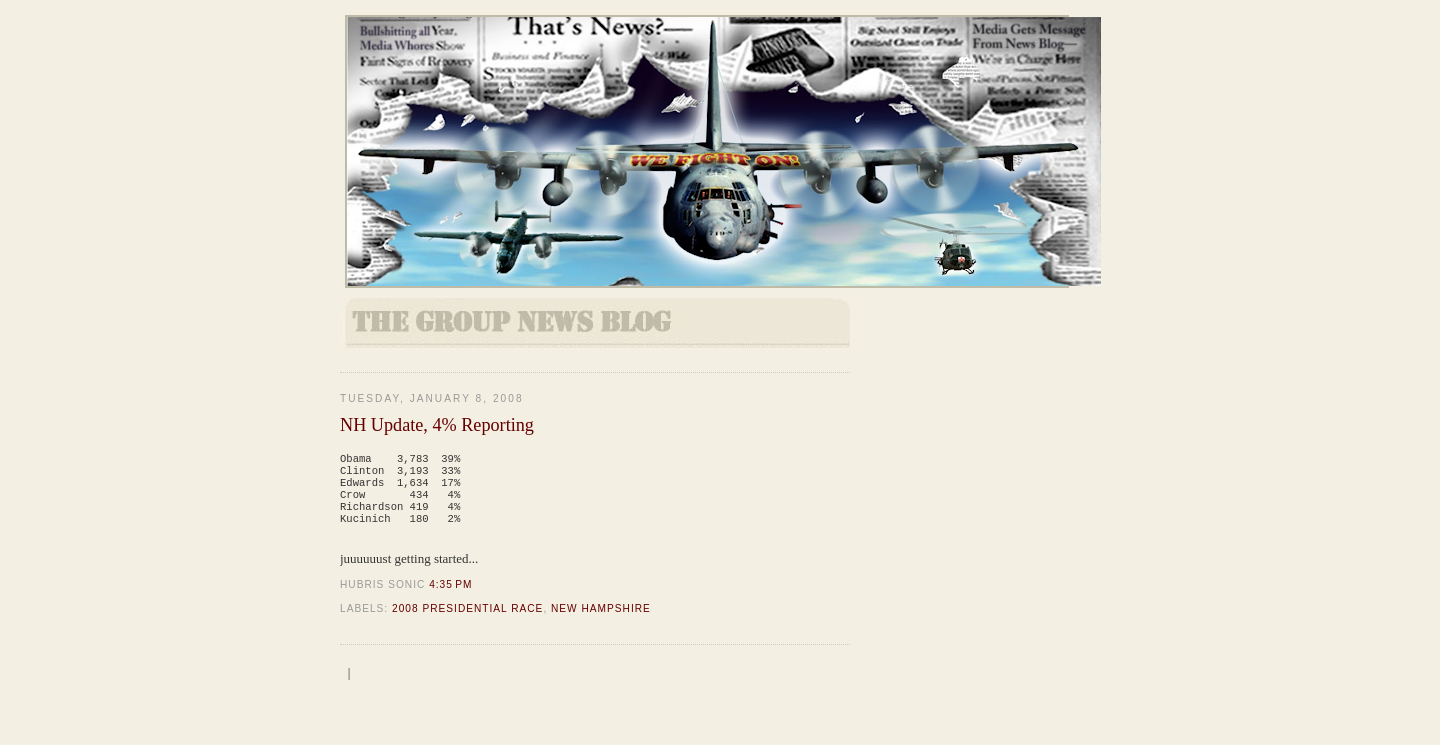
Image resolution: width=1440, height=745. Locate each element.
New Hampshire (601, 620)
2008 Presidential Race (467, 620)
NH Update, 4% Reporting (437, 425)
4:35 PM (450, 596)
